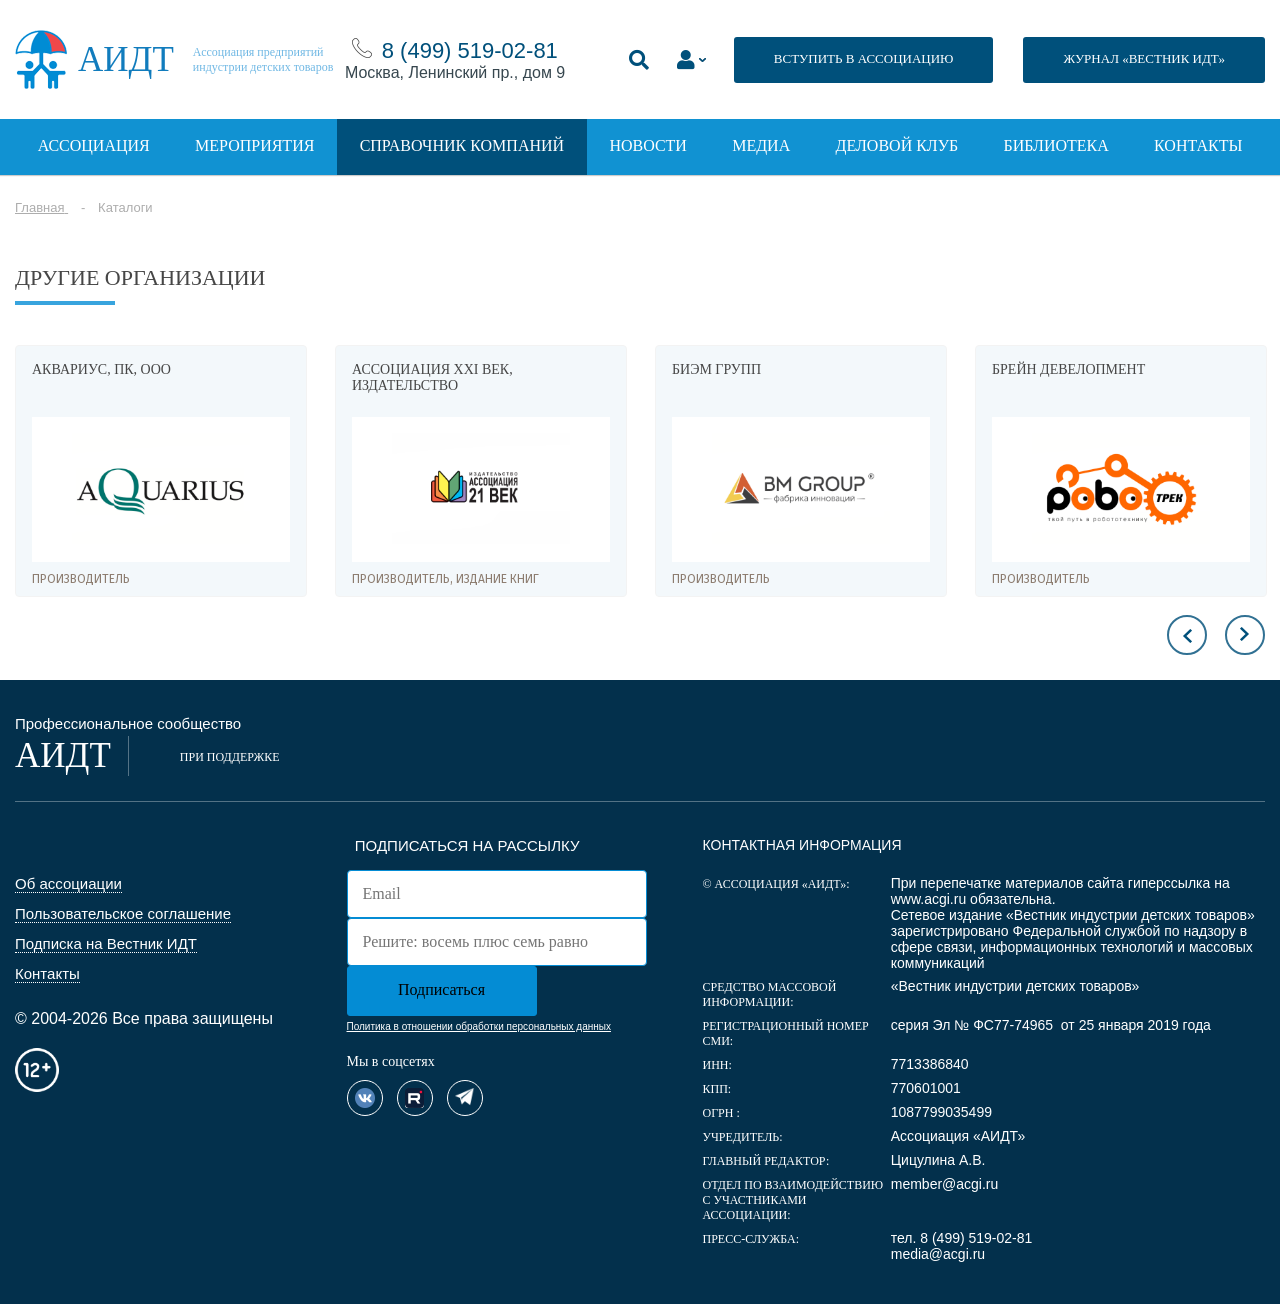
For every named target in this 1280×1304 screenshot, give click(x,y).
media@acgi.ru (938, 1254)
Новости (648, 145)
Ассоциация (94, 145)
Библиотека (1056, 145)
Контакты (1198, 145)
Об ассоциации (68, 883)
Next (1245, 635)
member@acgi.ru (945, 1184)
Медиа (761, 145)
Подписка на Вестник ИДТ (106, 943)
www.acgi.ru (928, 899)
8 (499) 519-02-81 (470, 50)
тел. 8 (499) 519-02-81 (962, 1238)
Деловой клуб (897, 145)
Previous (1187, 635)
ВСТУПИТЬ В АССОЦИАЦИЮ (864, 58)
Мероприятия (254, 145)
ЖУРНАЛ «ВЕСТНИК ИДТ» (1144, 58)
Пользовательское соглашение (123, 913)
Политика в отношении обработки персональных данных (479, 1026)
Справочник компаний (462, 145)
